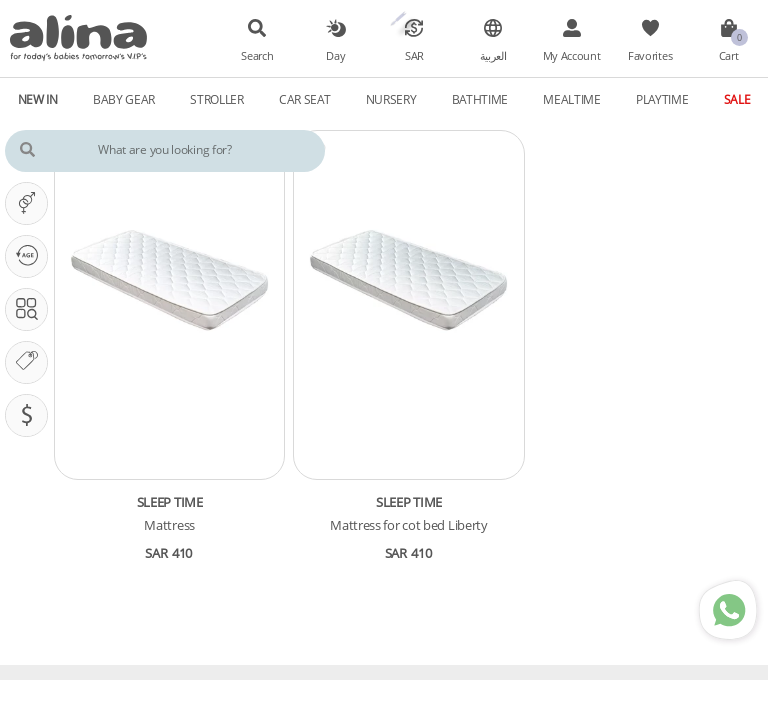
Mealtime (572, 99)
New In (38, 99)
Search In (31, 309)
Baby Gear (124, 99)
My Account (572, 56)
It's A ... (31, 203)
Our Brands (31, 362)
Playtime (662, 99)
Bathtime (480, 99)
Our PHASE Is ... (31, 256)
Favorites (650, 56)
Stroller (217, 99)
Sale (737, 99)
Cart (729, 56)
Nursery (391, 99)
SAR (414, 56)
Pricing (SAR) (31, 415)
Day (335, 56)
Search (257, 56)
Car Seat (305, 99)
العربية (493, 56)
